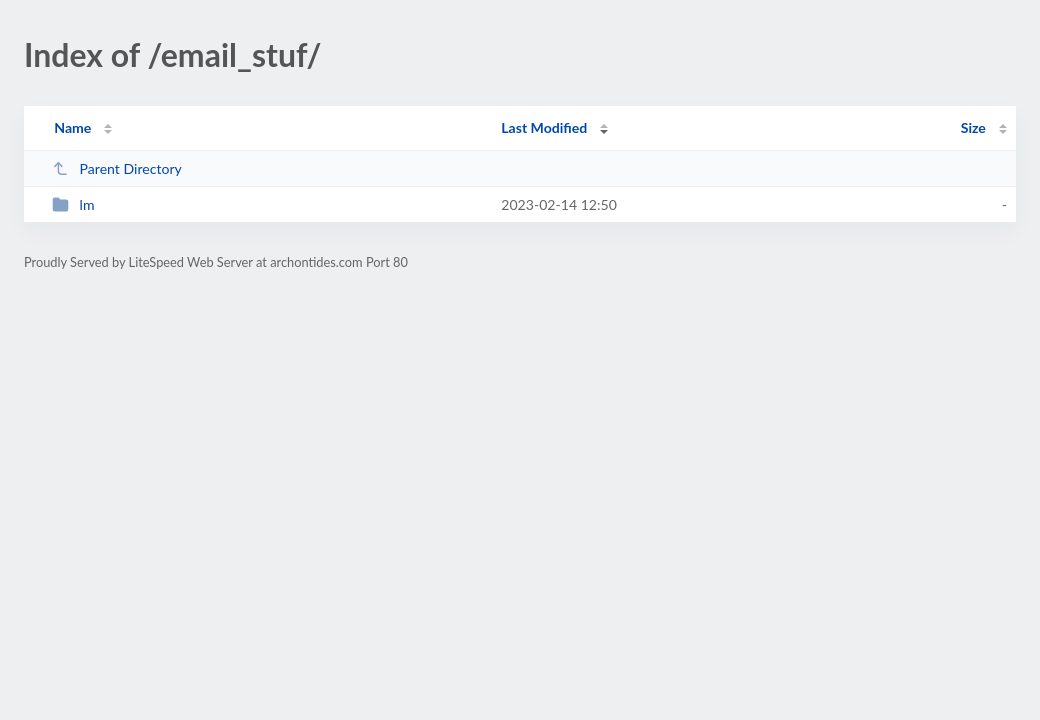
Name (72, 127)
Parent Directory (117, 168)
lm (73, 204)
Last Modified (544, 127)
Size (973, 127)
